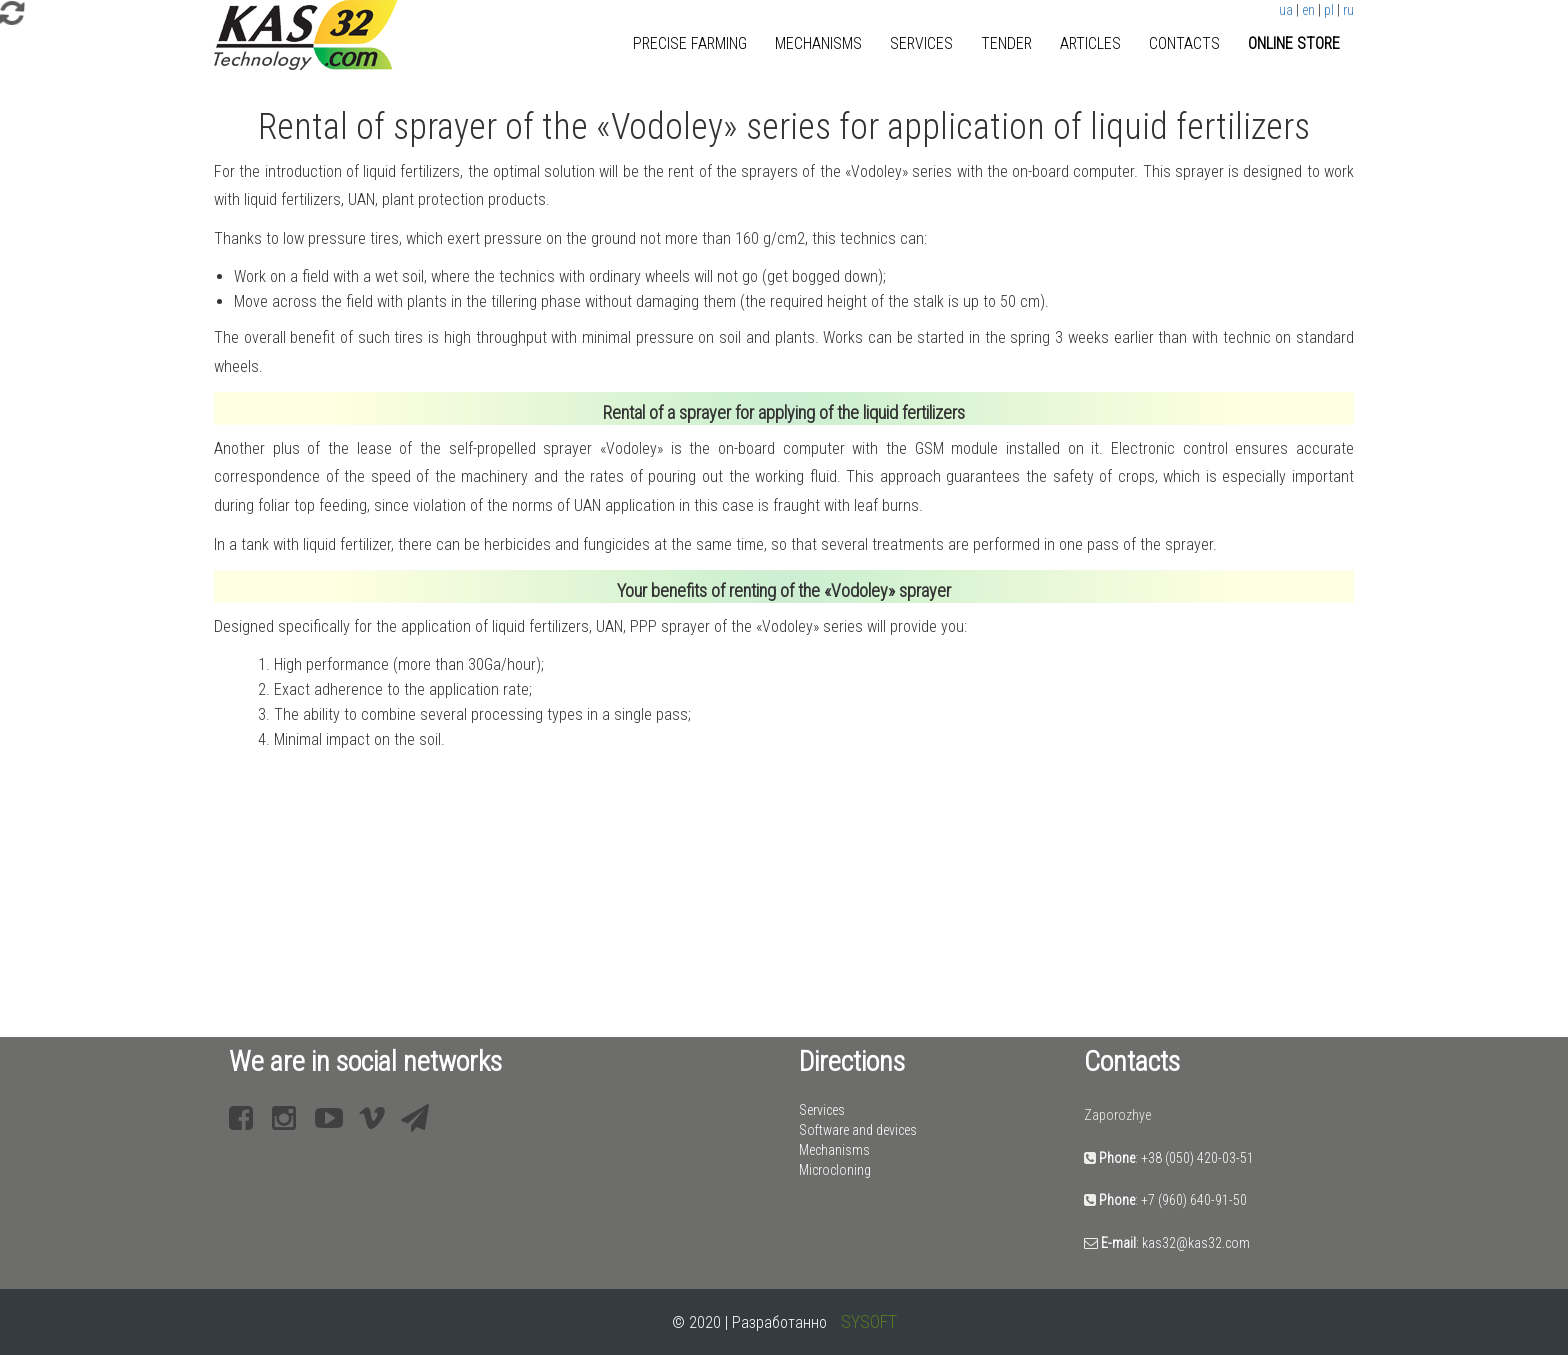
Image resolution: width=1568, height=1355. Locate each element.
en (1308, 10)
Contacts (1184, 43)
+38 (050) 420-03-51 (1197, 1158)
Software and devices (858, 1130)
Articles (1090, 43)
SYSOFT (869, 1321)
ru (1348, 10)
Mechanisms (818, 43)
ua (1286, 10)
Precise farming (690, 43)
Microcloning (835, 1170)
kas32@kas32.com (1196, 1243)
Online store (1294, 43)
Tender (1006, 43)
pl (1329, 10)
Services (921, 43)
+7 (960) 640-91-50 (1194, 1200)
